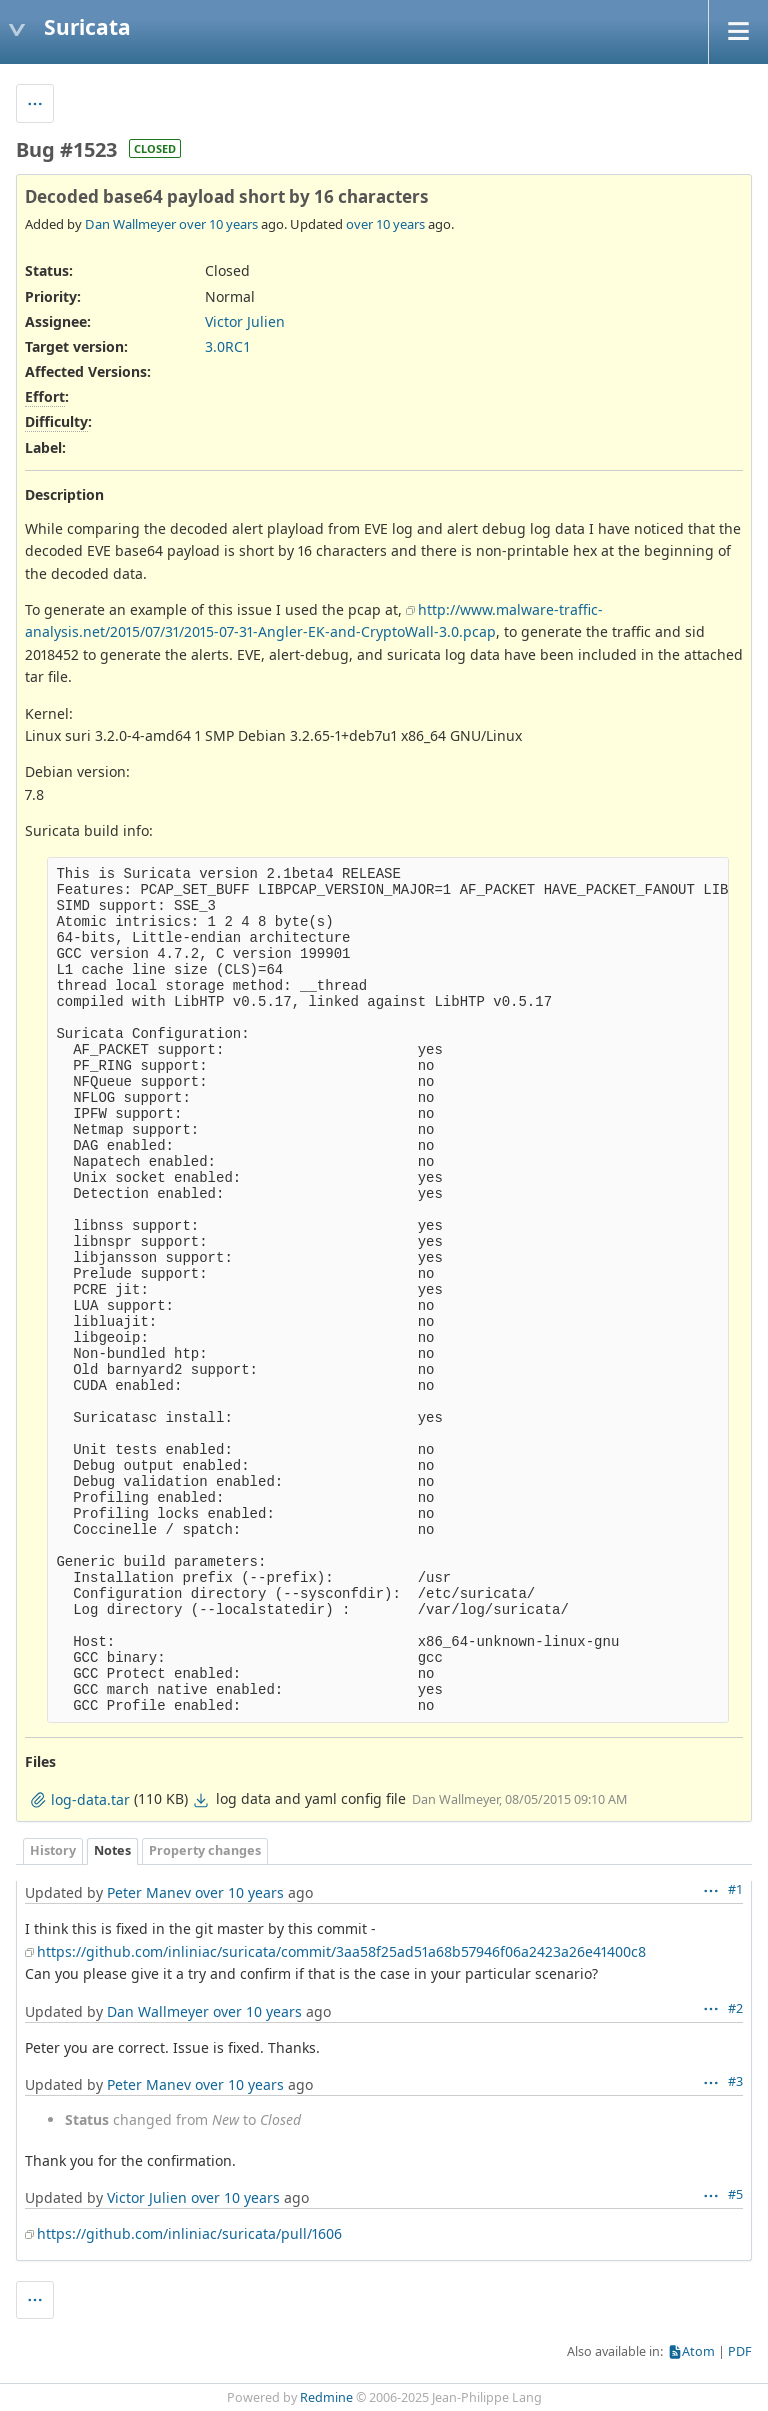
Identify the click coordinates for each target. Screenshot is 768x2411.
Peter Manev (149, 1892)
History (53, 1850)
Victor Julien (245, 321)
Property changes (205, 1850)
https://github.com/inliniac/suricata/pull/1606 (189, 2233)
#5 (735, 2194)
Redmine (326, 2397)
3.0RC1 (228, 346)
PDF (740, 2351)
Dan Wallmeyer (130, 224)
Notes (112, 1850)
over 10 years (218, 224)
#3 (735, 2081)
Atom (698, 2351)
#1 (735, 1889)
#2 (735, 2008)
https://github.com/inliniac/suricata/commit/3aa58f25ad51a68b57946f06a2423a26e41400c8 (341, 1951)
